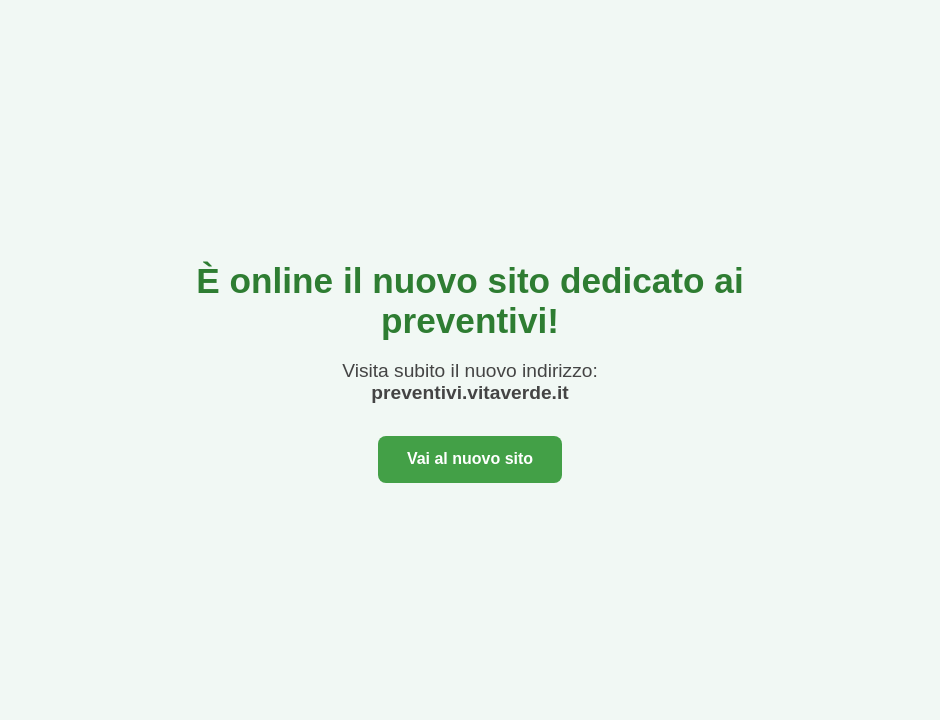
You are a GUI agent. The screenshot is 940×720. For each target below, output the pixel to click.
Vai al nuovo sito (470, 458)
